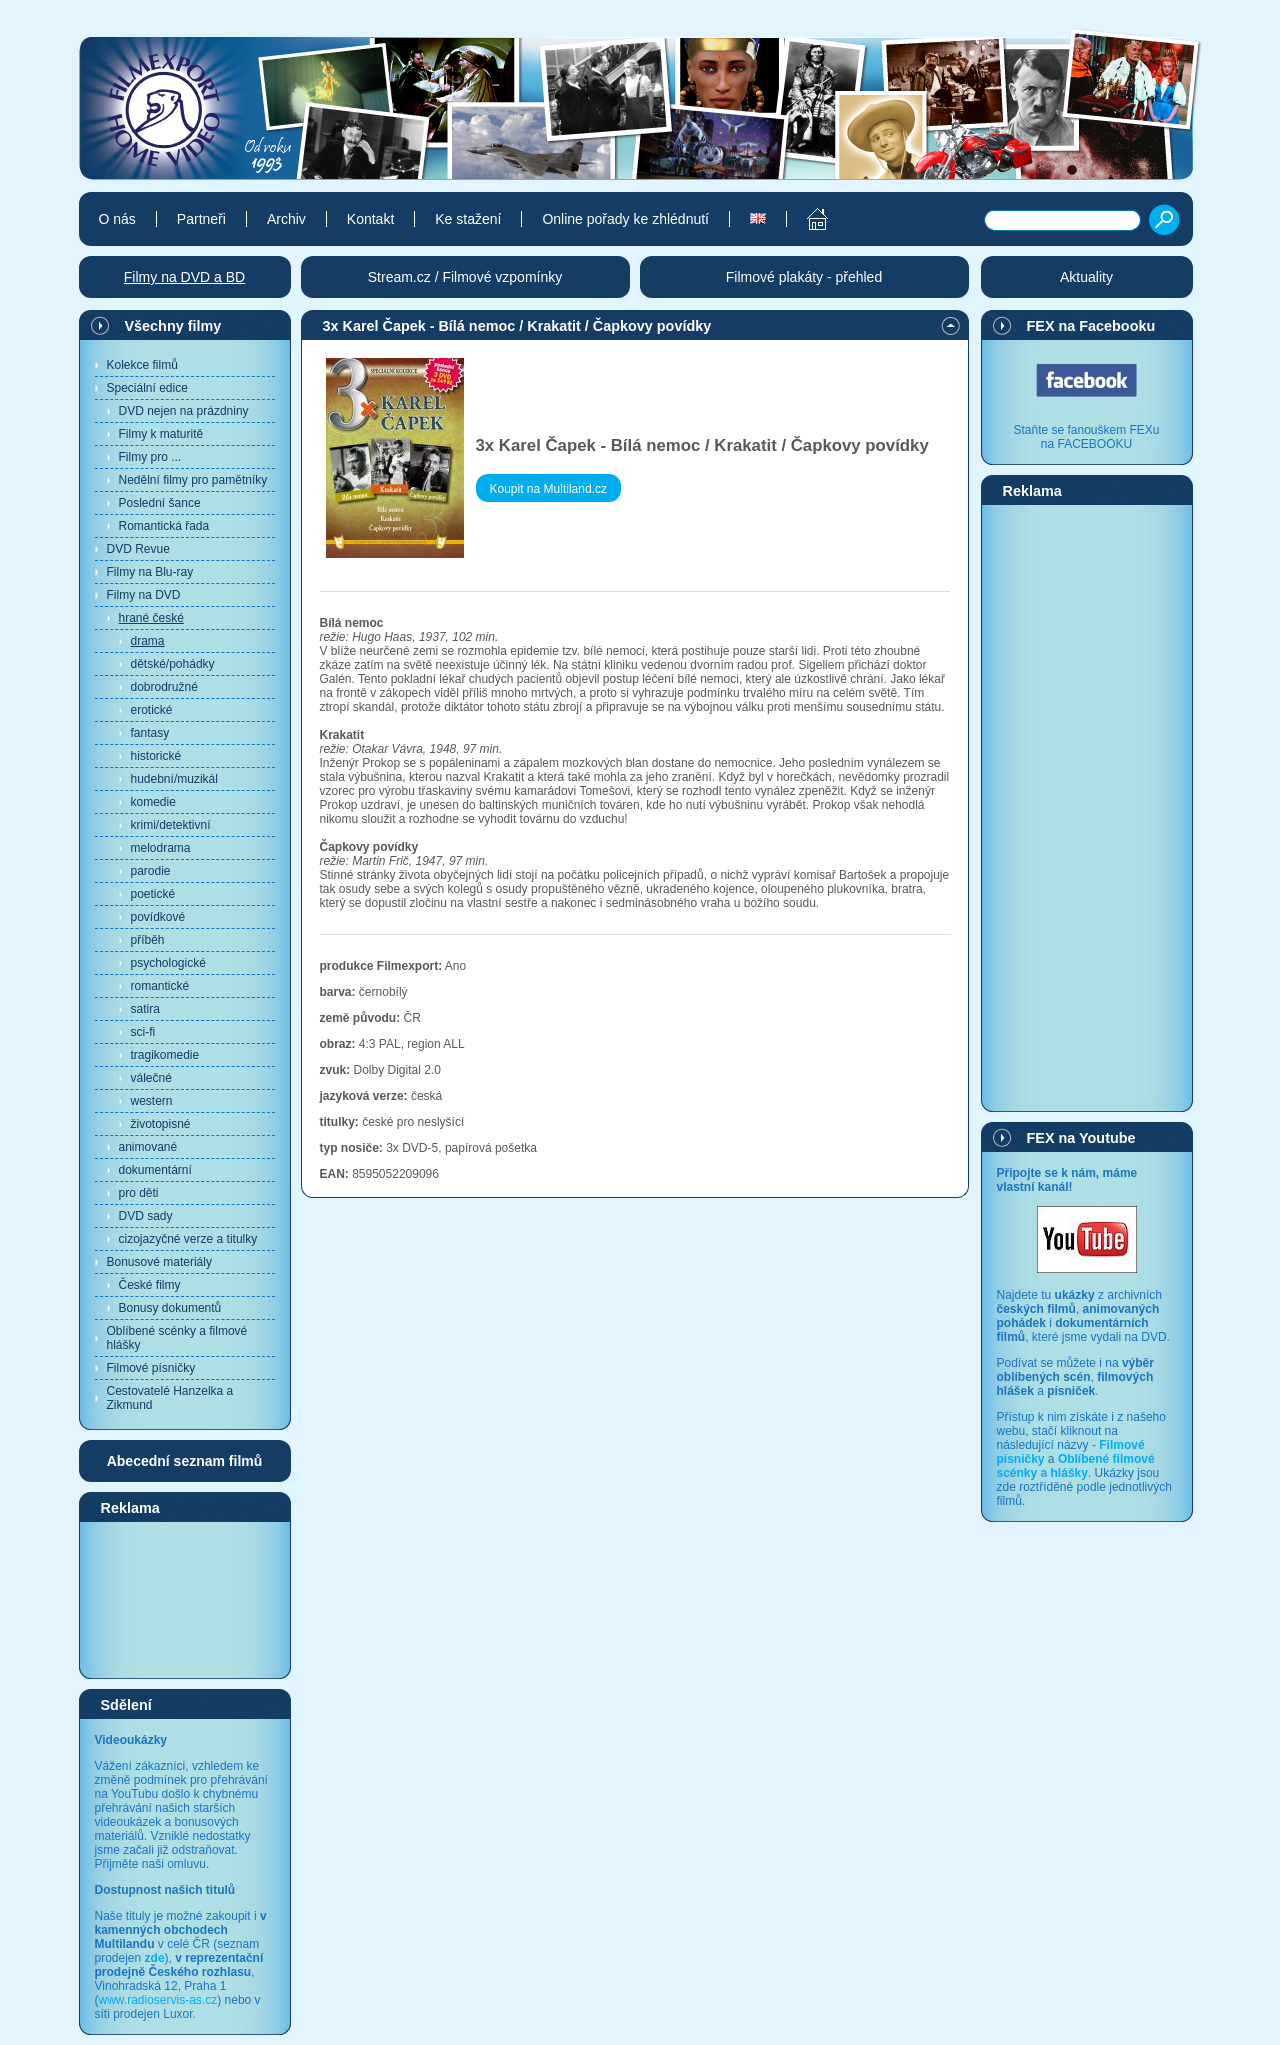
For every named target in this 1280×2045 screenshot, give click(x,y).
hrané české (151, 618)
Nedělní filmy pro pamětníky (193, 480)
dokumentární (155, 1170)
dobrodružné (164, 687)
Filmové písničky (151, 1368)
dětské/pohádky (173, 664)
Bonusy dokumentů (170, 1308)
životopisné (161, 1124)
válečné (151, 1078)
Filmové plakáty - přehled (804, 277)
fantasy (150, 733)
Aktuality (1086, 277)
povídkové (158, 917)
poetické (153, 894)
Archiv (286, 219)
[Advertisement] (185, 1599)
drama (148, 641)
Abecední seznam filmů (185, 1461)
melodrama (161, 848)
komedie (153, 802)
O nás (117, 219)
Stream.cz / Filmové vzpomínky (465, 277)
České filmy (150, 1285)
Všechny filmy (173, 326)
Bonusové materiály (159, 1262)
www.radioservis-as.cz (158, 2000)
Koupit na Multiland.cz (548, 489)
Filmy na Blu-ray (150, 572)
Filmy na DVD (144, 595)
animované (148, 1147)
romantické (160, 986)
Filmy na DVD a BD (184, 277)
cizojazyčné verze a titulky (188, 1239)
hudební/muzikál (174, 779)
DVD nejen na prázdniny (184, 411)
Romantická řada (164, 526)
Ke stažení (468, 219)
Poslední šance (160, 503)
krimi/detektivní (171, 825)
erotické (152, 710)
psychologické (168, 963)
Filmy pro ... (150, 457)
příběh (148, 940)
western (152, 1101)
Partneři (201, 219)
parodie (151, 871)
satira (145, 1009)
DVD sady (146, 1216)
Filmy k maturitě (161, 434)
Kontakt (370, 219)
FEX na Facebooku (1091, 326)
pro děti (139, 1193)
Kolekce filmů (142, 365)
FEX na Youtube (1081, 1138)
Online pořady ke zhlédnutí (625, 219)
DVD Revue (138, 549)
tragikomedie (165, 1055)
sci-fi (143, 1032)
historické (156, 756)
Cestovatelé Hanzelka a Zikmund (170, 1398)
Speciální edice (147, 388)
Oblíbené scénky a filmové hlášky (177, 1338)
